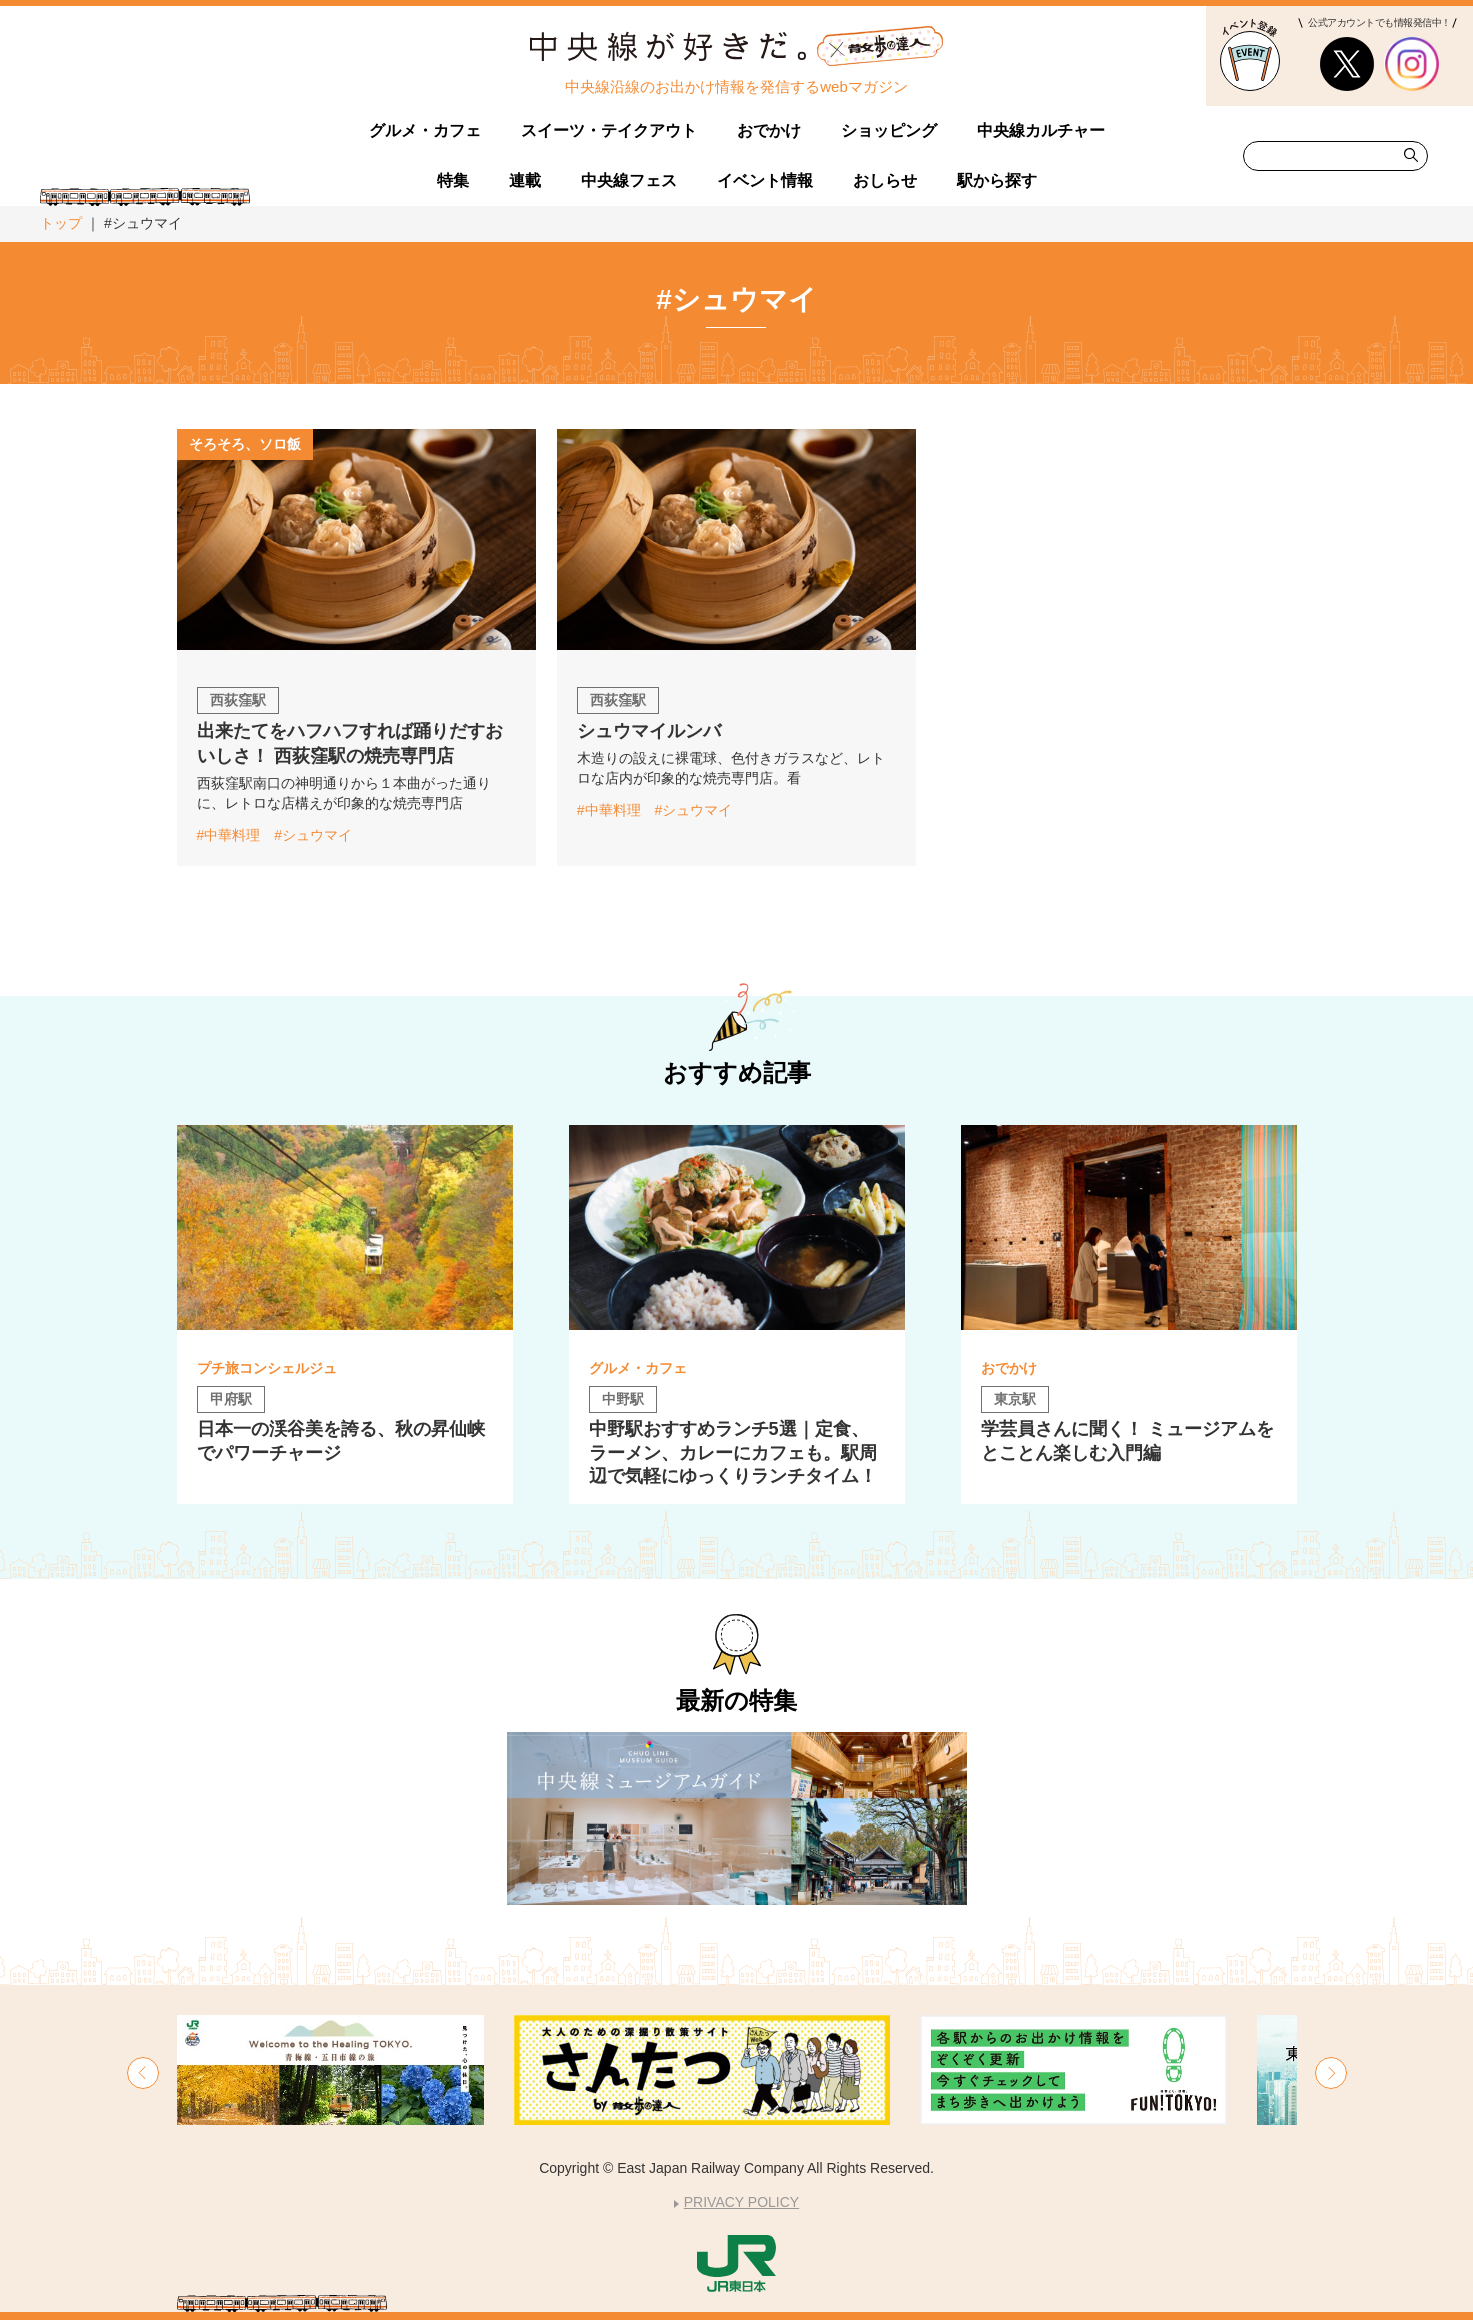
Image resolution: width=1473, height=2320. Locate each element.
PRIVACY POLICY (741, 2202)
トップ (61, 223)
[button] (143, 2073)
